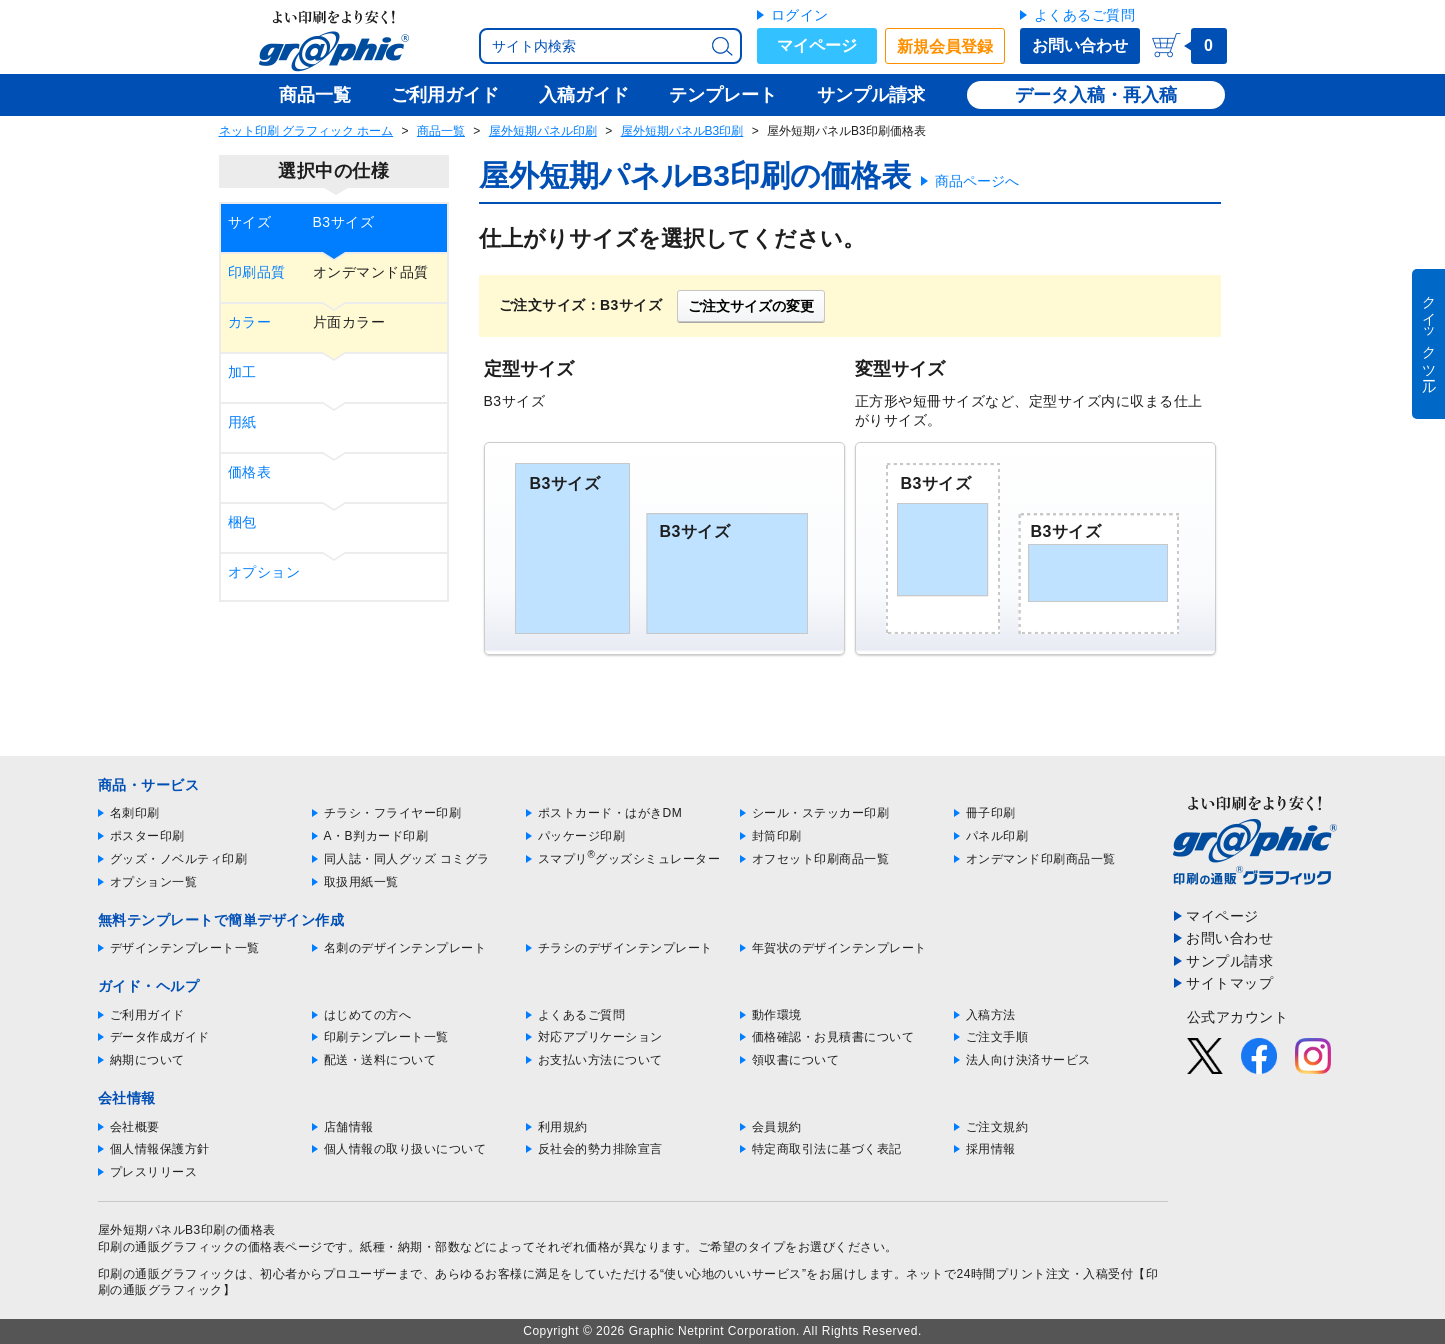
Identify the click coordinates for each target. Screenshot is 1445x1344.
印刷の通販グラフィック (167, 1274)
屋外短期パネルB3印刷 (682, 131)
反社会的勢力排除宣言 (600, 1149)
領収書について (796, 1060)
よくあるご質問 (1085, 15)
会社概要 (135, 1127)
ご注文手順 (997, 1037)
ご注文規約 (997, 1127)
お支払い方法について (600, 1060)
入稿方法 (991, 1015)
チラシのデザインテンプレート (625, 948)
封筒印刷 (777, 836)
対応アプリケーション (600, 1037)
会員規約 (777, 1127)
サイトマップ (1229, 983)
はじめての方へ (368, 1015)
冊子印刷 (991, 813)
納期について (147, 1060)
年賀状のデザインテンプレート (839, 948)
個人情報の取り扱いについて (405, 1149)
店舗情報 (349, 1127)
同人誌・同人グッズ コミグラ (407, 859)
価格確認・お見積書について (833, 1037)
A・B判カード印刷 (376, 836)
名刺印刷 (135, 813)
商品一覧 (441, 131)
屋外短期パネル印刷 (543, 131)
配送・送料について (380, 1060)
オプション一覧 (154, 882)
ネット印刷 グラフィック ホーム (306, 131)
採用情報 (991, 1149)
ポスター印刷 (147, 836)
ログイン (800, 15)
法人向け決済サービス (1028, 1060)
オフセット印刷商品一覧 (821, 859)
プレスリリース (154, 1172)
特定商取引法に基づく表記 (827, 1149)
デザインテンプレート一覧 (185, 948)
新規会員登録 (945, 46)
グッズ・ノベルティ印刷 (179, 859)
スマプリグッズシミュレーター (629, 859)
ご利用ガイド (147, 1015)
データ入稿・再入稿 (1096, 95)
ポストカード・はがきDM (610, 813)
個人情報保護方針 (160, 1149)
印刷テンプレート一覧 (386, 1037)
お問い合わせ (1080, 45)
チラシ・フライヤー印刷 (393, 813)
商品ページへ (977, 181)
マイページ (817, 45)
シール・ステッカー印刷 (821, 813)
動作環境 (777, 1015)
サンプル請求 (1229, 961)
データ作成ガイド (160, 1037)
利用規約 (563, 1127)
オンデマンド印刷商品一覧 (1041, 859)
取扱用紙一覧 (361, 882)
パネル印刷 (997, 836)
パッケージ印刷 (582, 836)
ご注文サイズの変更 (751, 306)
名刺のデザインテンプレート (405, 948)
